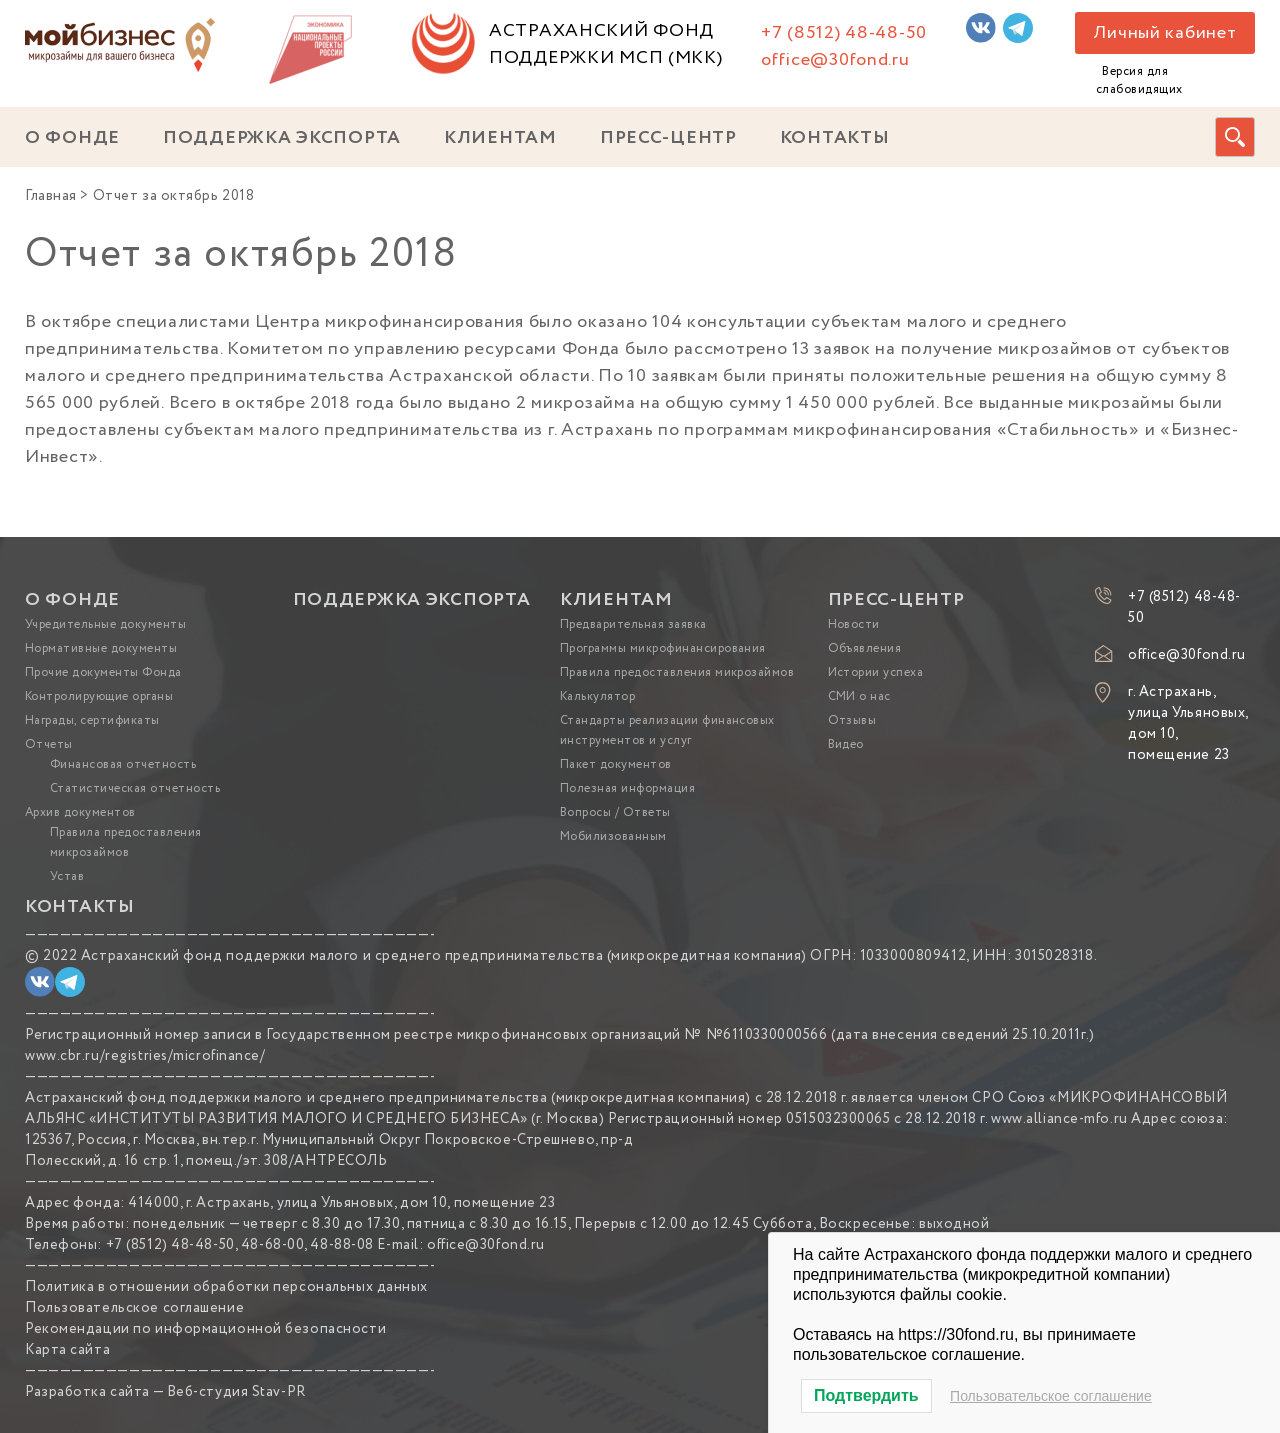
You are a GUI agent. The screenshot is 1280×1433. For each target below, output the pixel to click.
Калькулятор (597, 696)
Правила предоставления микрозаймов (677, 672)
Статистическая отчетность (135, 788)
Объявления (865, 648)
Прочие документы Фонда (103, 672)
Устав (67, 876)
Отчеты (49, 744)
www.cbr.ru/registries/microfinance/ (145, 1056)
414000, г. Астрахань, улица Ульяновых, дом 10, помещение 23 (341, 1203)
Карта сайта (67, 1350)
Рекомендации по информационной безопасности (205, 1329)
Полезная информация (627, 788)
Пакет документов (616, 764)
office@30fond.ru (835, 60)
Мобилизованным (613, 836)
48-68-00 (272, 1245)
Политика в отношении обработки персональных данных (226, 1287)
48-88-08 (341, 1245)
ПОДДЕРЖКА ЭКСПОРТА (282, 138)
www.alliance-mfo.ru (1059, 1119)
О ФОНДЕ (72, 138)
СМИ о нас (859, 696)
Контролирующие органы (99, 696)
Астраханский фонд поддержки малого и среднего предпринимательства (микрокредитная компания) (444, 956)
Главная (51, 196)
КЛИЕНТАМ (500, 138)
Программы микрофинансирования (663, 648)
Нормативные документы (101, 648)
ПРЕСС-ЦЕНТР (668, 138)
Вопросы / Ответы (615, 812)
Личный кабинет (1164, 33)
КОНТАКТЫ (835, 138)
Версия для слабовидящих (1139, 80)
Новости (854, 624)
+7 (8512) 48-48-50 (844, 33)
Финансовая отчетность (123, 764)
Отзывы (852, 720)
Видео (846, 744)
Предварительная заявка (633, 624)
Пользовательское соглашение (134, 1308)
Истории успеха (876, 672)
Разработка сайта (87, 1392)
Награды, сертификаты (92, 720)
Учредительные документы (105, 624)
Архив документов (80, 812)
